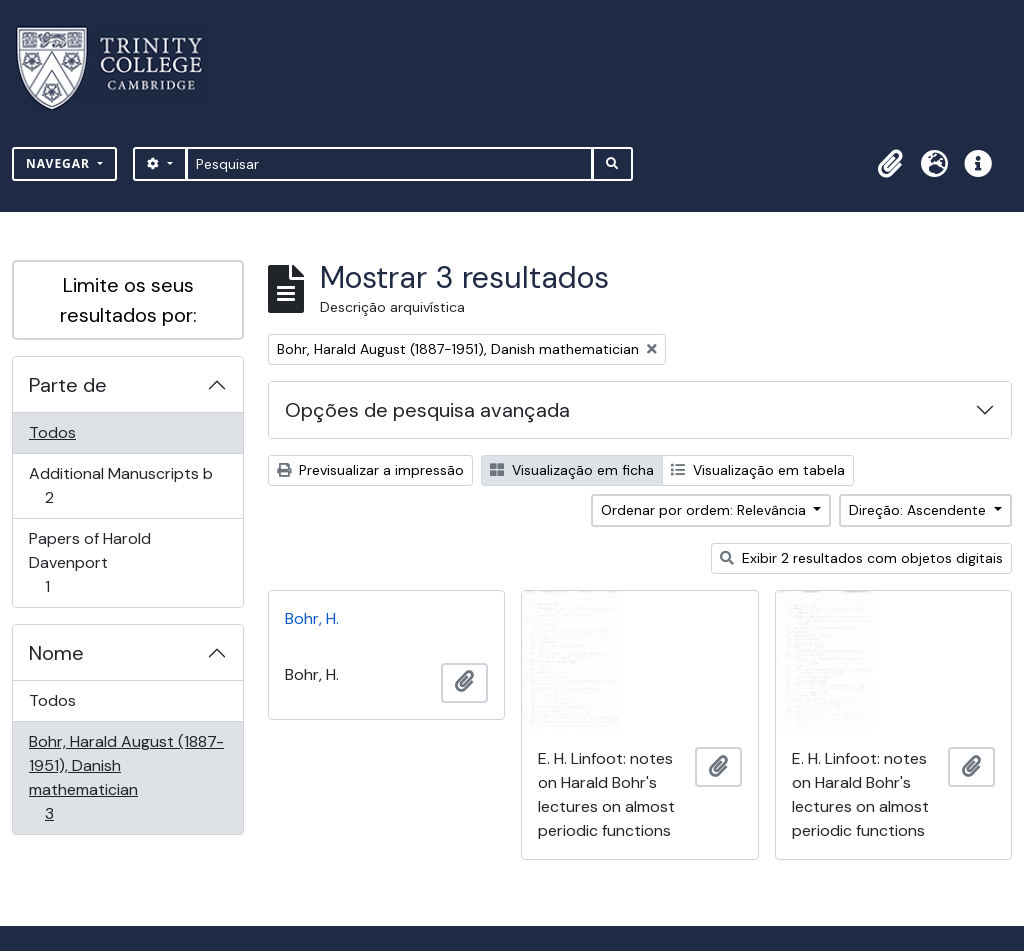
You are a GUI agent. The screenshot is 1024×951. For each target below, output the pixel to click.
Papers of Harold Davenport (89, 562)
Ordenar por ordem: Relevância (705, 510)
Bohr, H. (312, 618)
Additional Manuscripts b (120, 485)
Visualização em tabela (758, 470)
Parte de (68, 385)
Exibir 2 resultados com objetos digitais (861, 558)
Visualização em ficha (572, 470)
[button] (890, 164)
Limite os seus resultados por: (128, 300)
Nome (56, 653)
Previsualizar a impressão (370, 470)
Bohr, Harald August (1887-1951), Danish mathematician (126, 777)
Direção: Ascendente (919, 510)
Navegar (60, 163)
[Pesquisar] (389, 164)
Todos (52, 432)
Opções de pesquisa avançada (427, 410)
